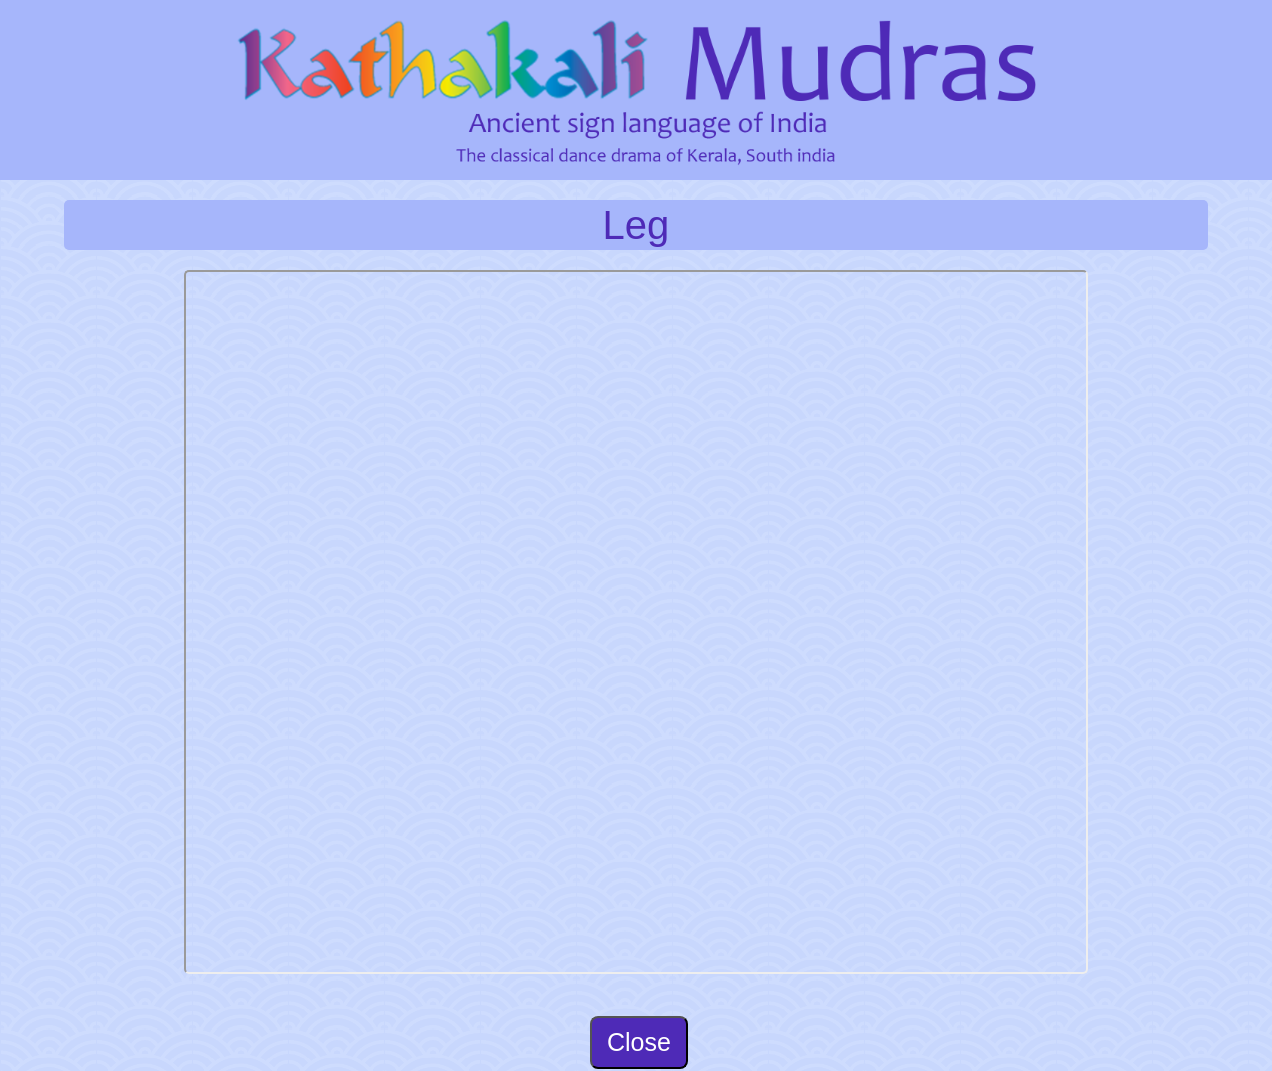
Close (639, 1042)
